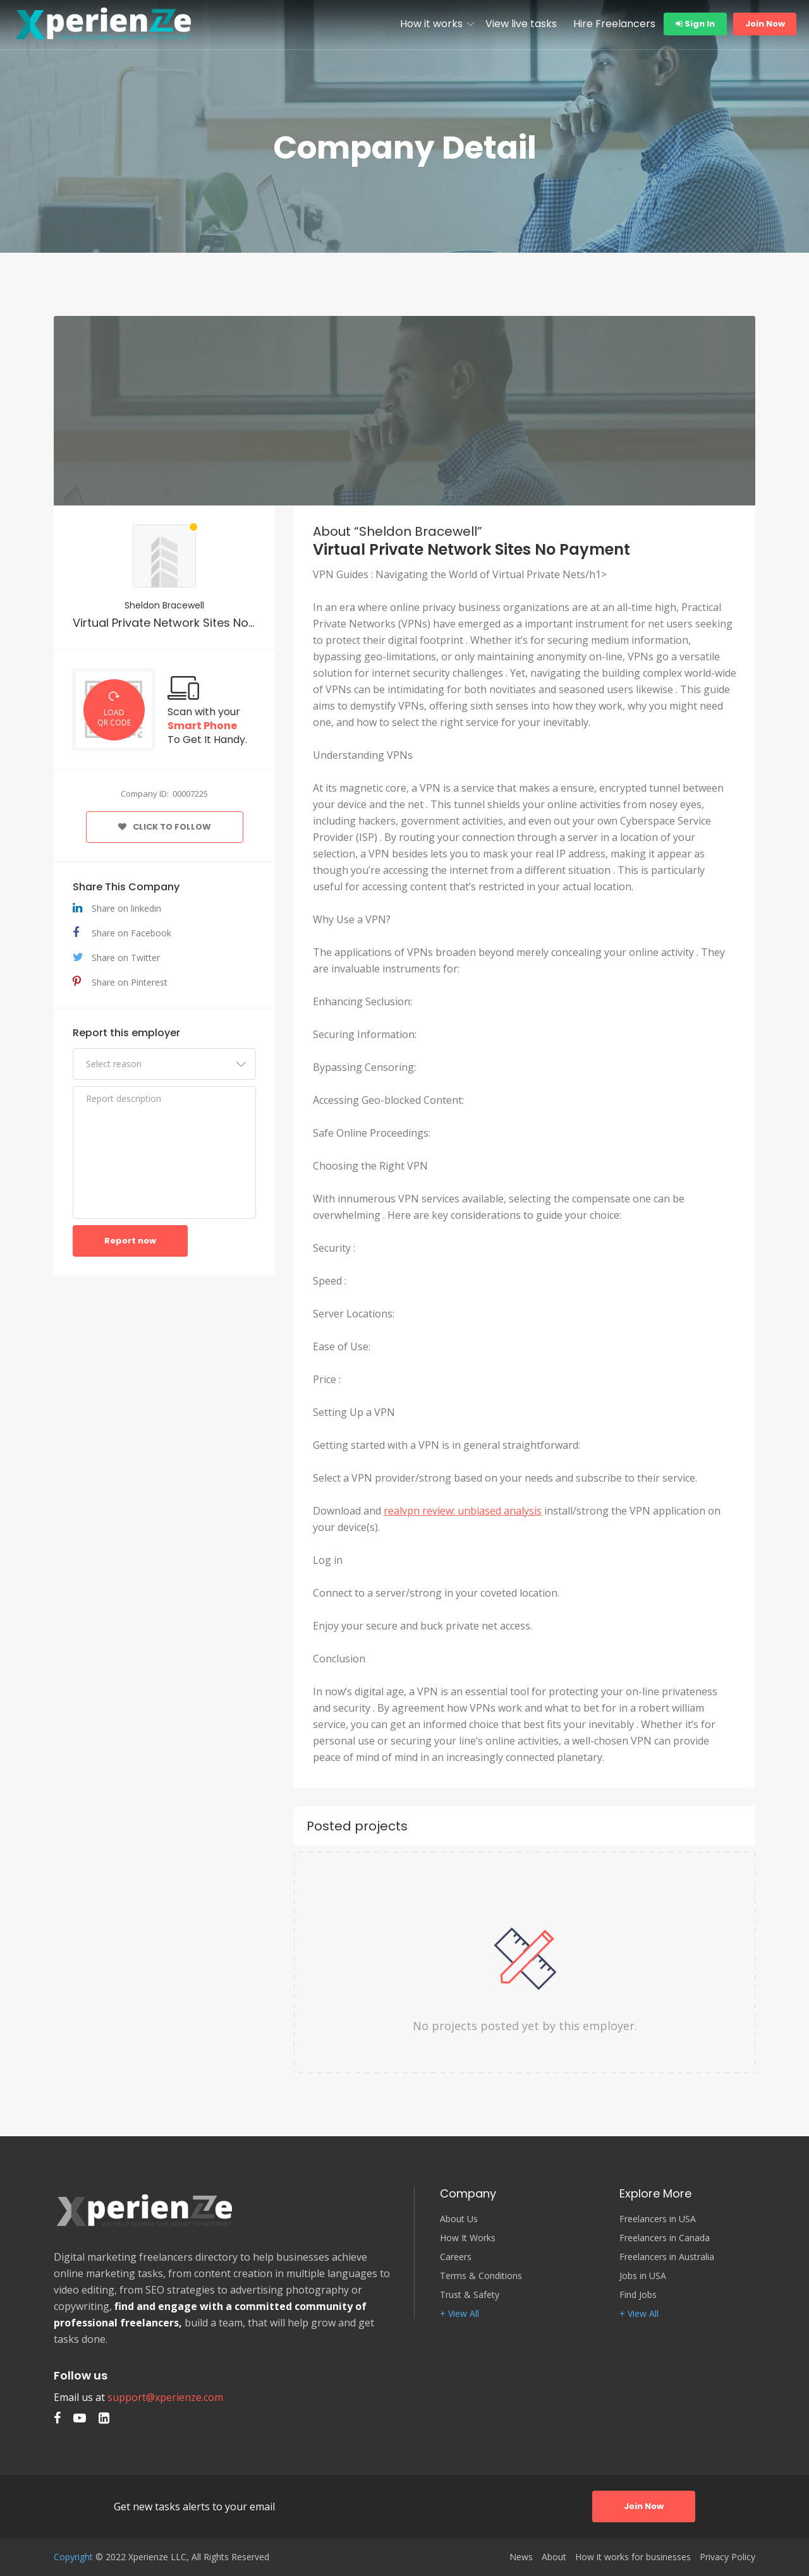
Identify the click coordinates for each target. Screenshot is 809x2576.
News (521, 2557)
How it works (431, 23)
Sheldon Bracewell (164, 605)
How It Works (468, 2238)
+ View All (459, 2314)
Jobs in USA (642, 2276)
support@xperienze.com (165, 2397)
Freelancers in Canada (664, 2238)
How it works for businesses (633, 2557)
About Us (459, 2219)
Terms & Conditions (481, 2276)
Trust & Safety (469, 2295)
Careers (455, 2257)
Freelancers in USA (657, 2219)
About (554, 2557)
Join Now (765, 24)
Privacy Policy (727, 2557)
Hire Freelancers (614, 23)
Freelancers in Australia (666, 2257)
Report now (130, 1241)
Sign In (695, 24)
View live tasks (521, 23)
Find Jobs (638, 2295)
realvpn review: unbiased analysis (463, 1511)
